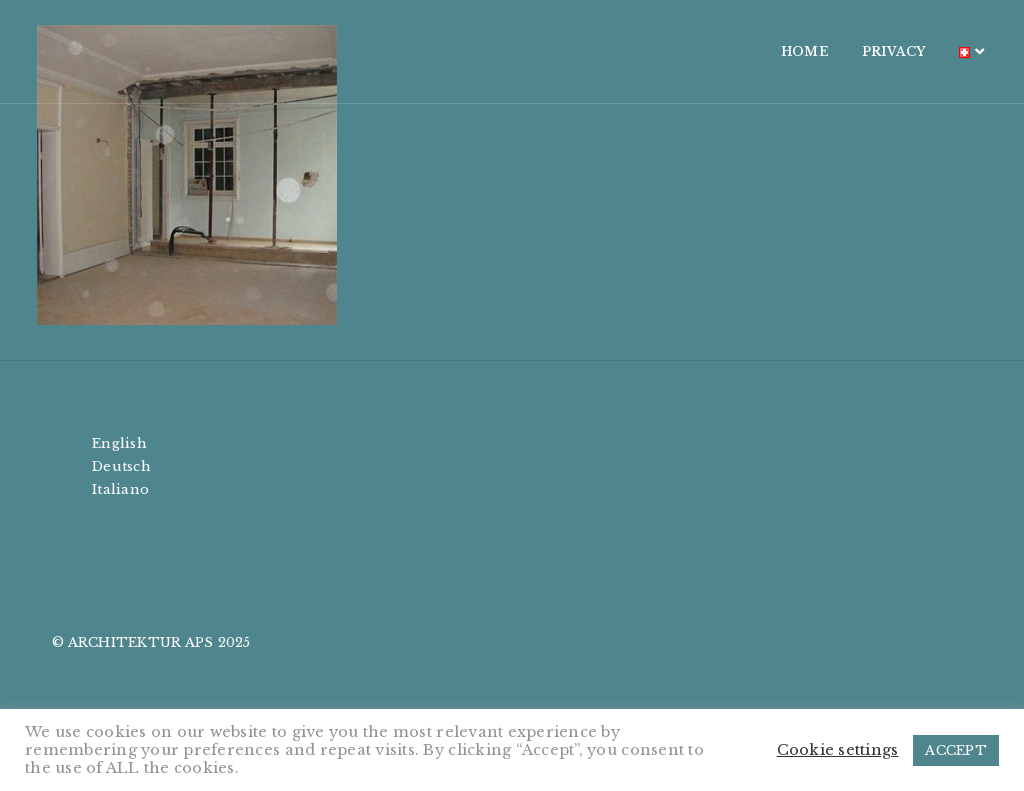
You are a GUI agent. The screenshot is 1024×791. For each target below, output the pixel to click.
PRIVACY (867, 51)
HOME (778, 51)
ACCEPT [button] (956, 750)
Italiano (120, 489)
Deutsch (121, 466)
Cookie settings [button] (838, 750)
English (119, 443)
